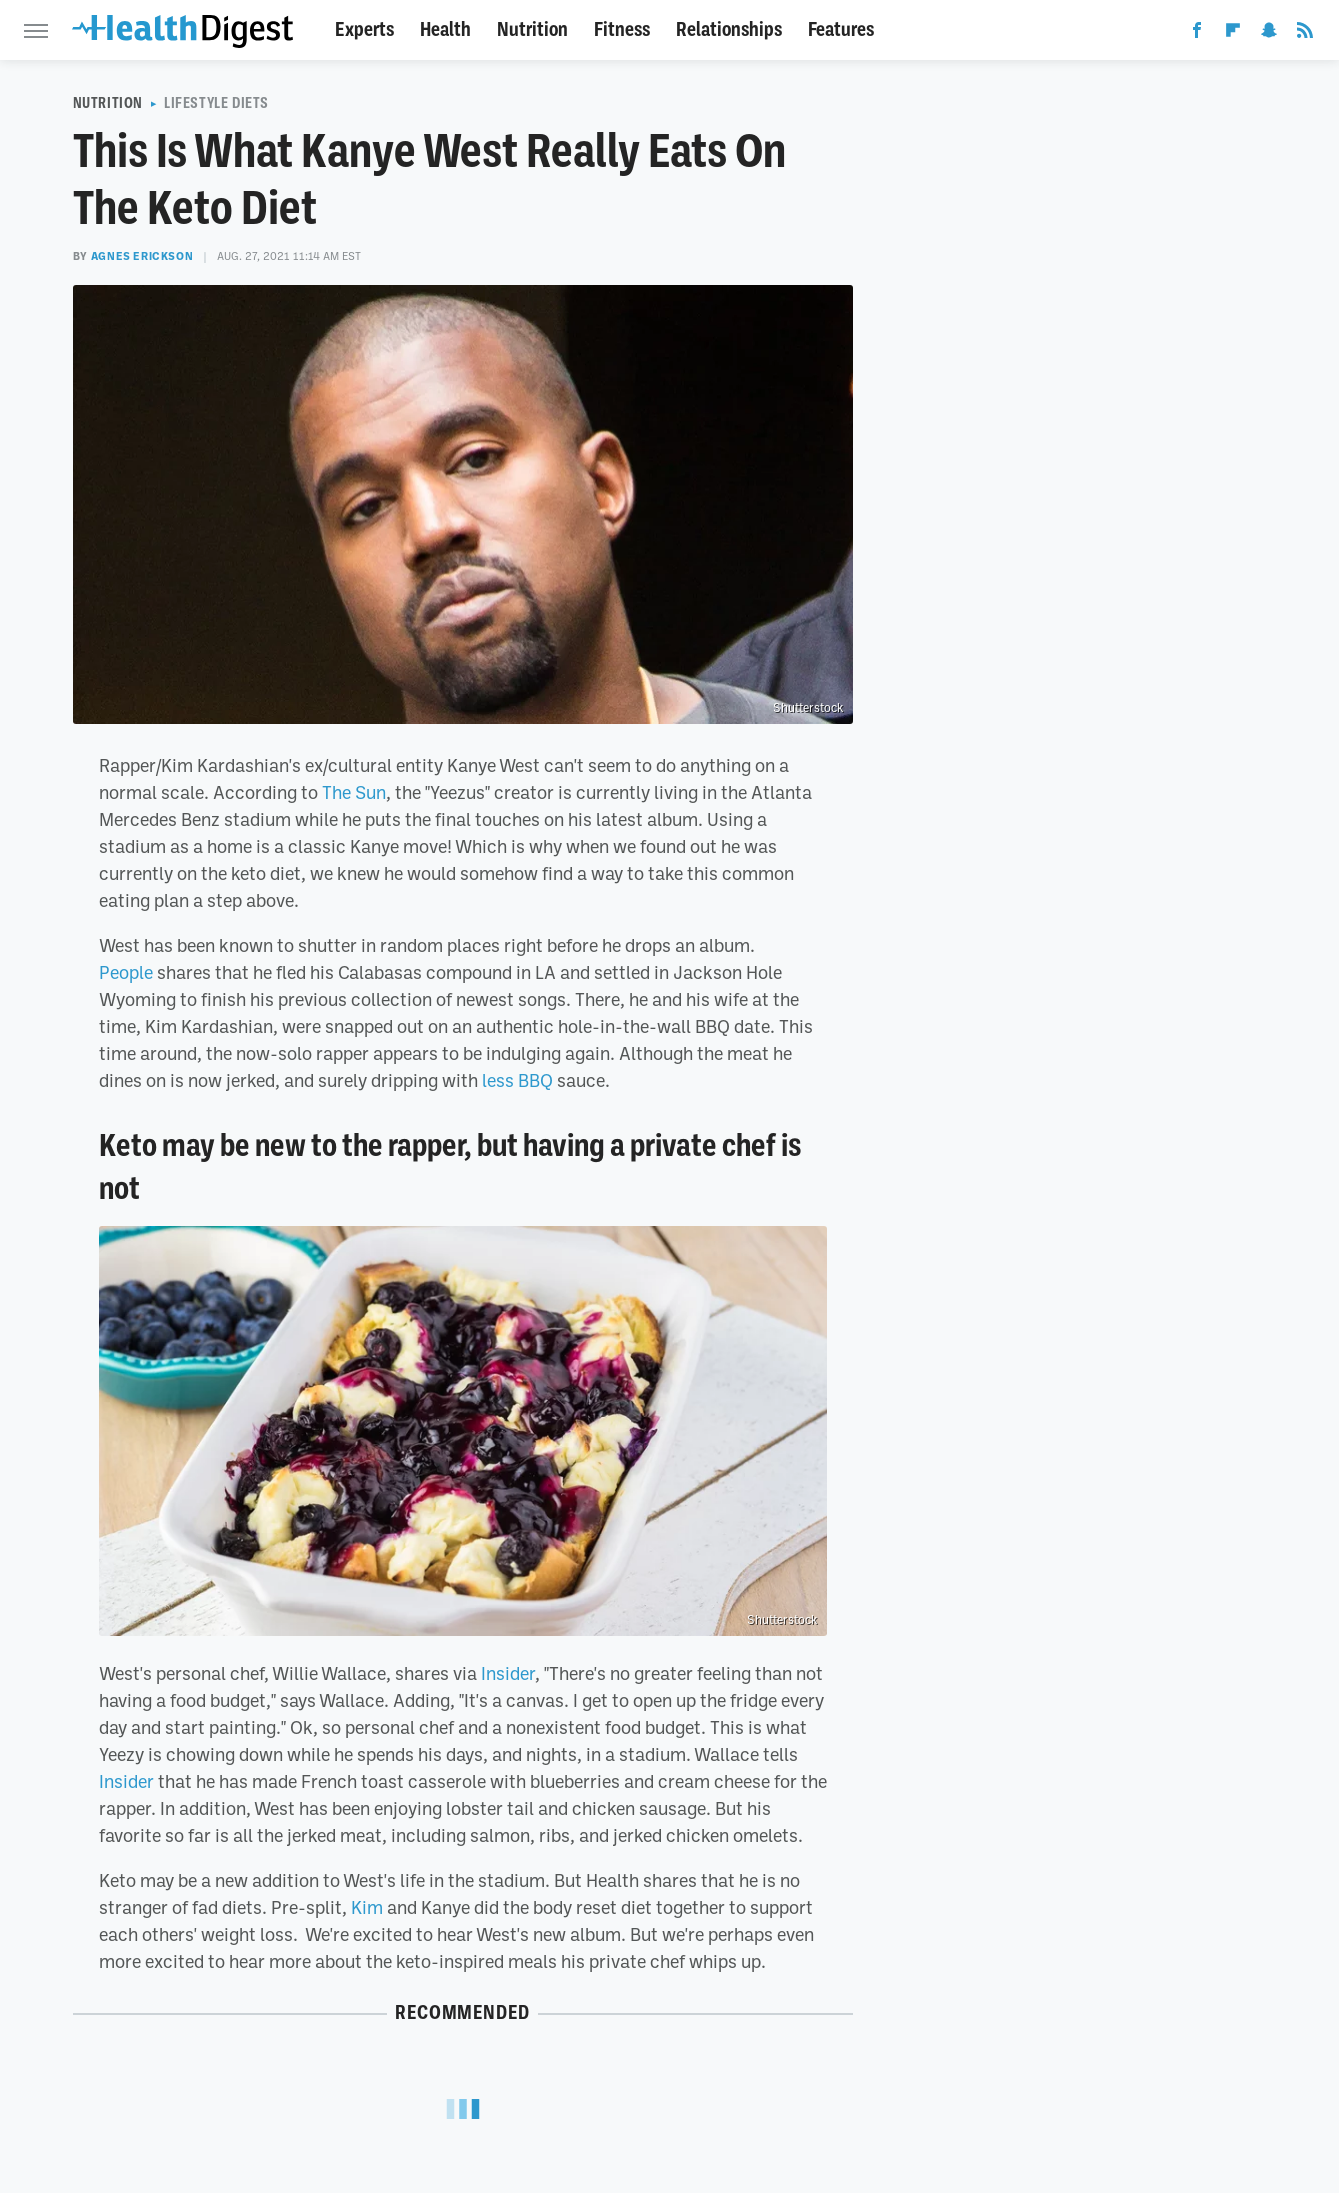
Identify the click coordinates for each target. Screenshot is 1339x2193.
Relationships (729, 29)
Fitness (622, 29)
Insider (508, 1673)
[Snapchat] (1269, 34)
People (126, 972)
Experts (364, 29)
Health (445, 29)
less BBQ (517, 1080)
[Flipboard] (1233, 34)
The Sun (354, 792)
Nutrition (532, 29)
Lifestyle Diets (216, 103)
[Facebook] (1197, 34)
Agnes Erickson (142, 256)
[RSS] (1305, 34)
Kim (367, 1907)
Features (841, 29)
